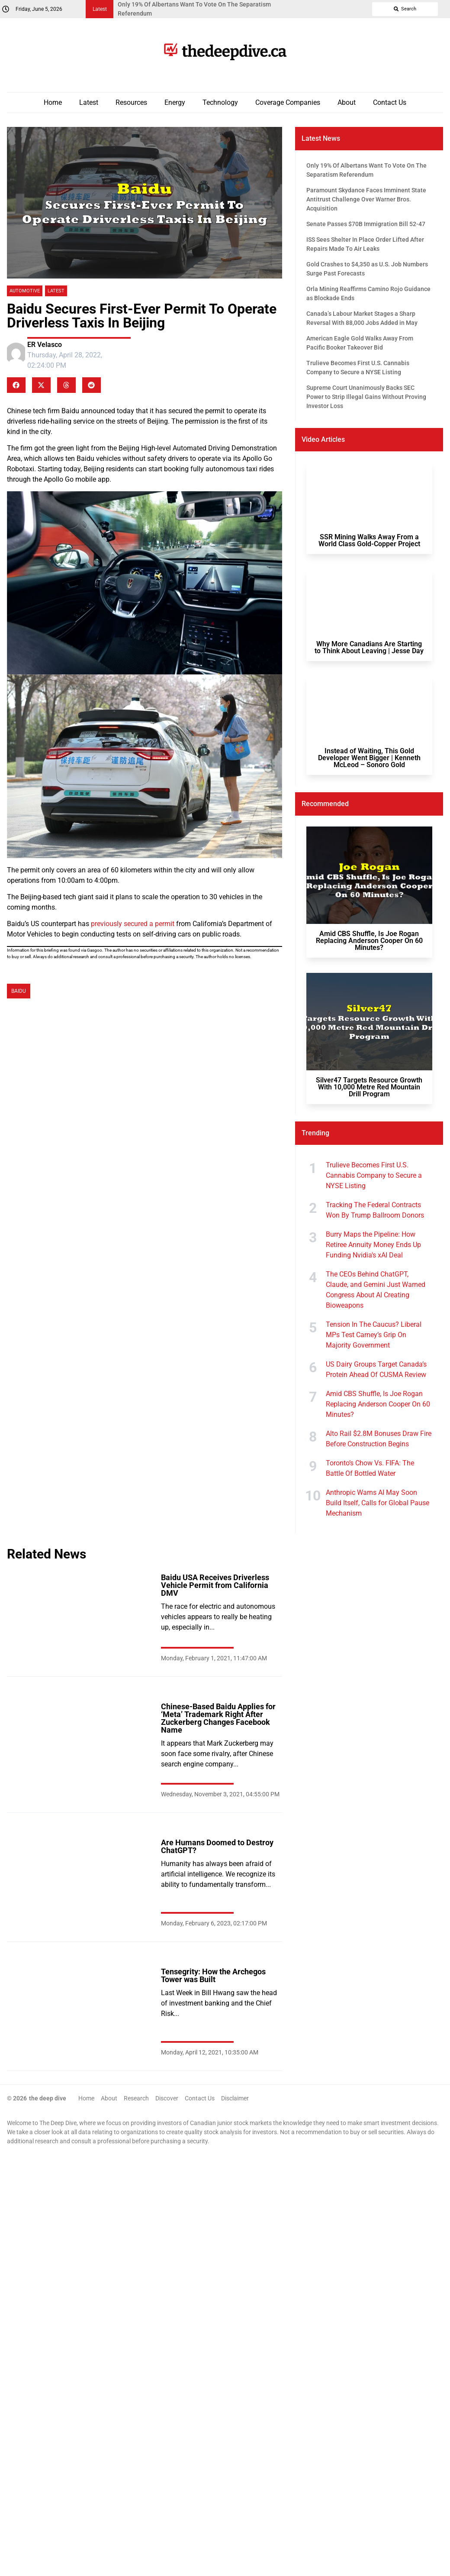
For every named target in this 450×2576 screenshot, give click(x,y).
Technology (220, 102)
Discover (166, 2098)
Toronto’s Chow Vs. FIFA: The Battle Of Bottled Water (370, 1468)
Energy (174, 102)
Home (53, 102)
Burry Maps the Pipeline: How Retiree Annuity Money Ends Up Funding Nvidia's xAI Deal (373, 1244)
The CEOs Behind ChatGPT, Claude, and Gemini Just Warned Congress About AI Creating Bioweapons (375, 1289)
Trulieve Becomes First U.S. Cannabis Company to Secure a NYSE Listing (374, 1175)
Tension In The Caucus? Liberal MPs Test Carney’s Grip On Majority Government (373, 1334)
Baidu (18, 991)
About (347, 102)
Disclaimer (235, 2098)
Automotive (25, 291)
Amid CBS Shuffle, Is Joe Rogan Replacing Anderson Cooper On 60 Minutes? (378, 1404)
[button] (16, 385)
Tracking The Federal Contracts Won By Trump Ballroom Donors (375, 1210)
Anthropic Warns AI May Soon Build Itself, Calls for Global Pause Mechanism (377, 1502)
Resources (131, 102)
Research (136, 2098)
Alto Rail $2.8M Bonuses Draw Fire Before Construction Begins (378, 1438)
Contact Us (389, 102)
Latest (88, 102)
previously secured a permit (132, 924)
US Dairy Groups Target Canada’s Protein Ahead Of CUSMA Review (376, 1369)
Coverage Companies (287, 102)
